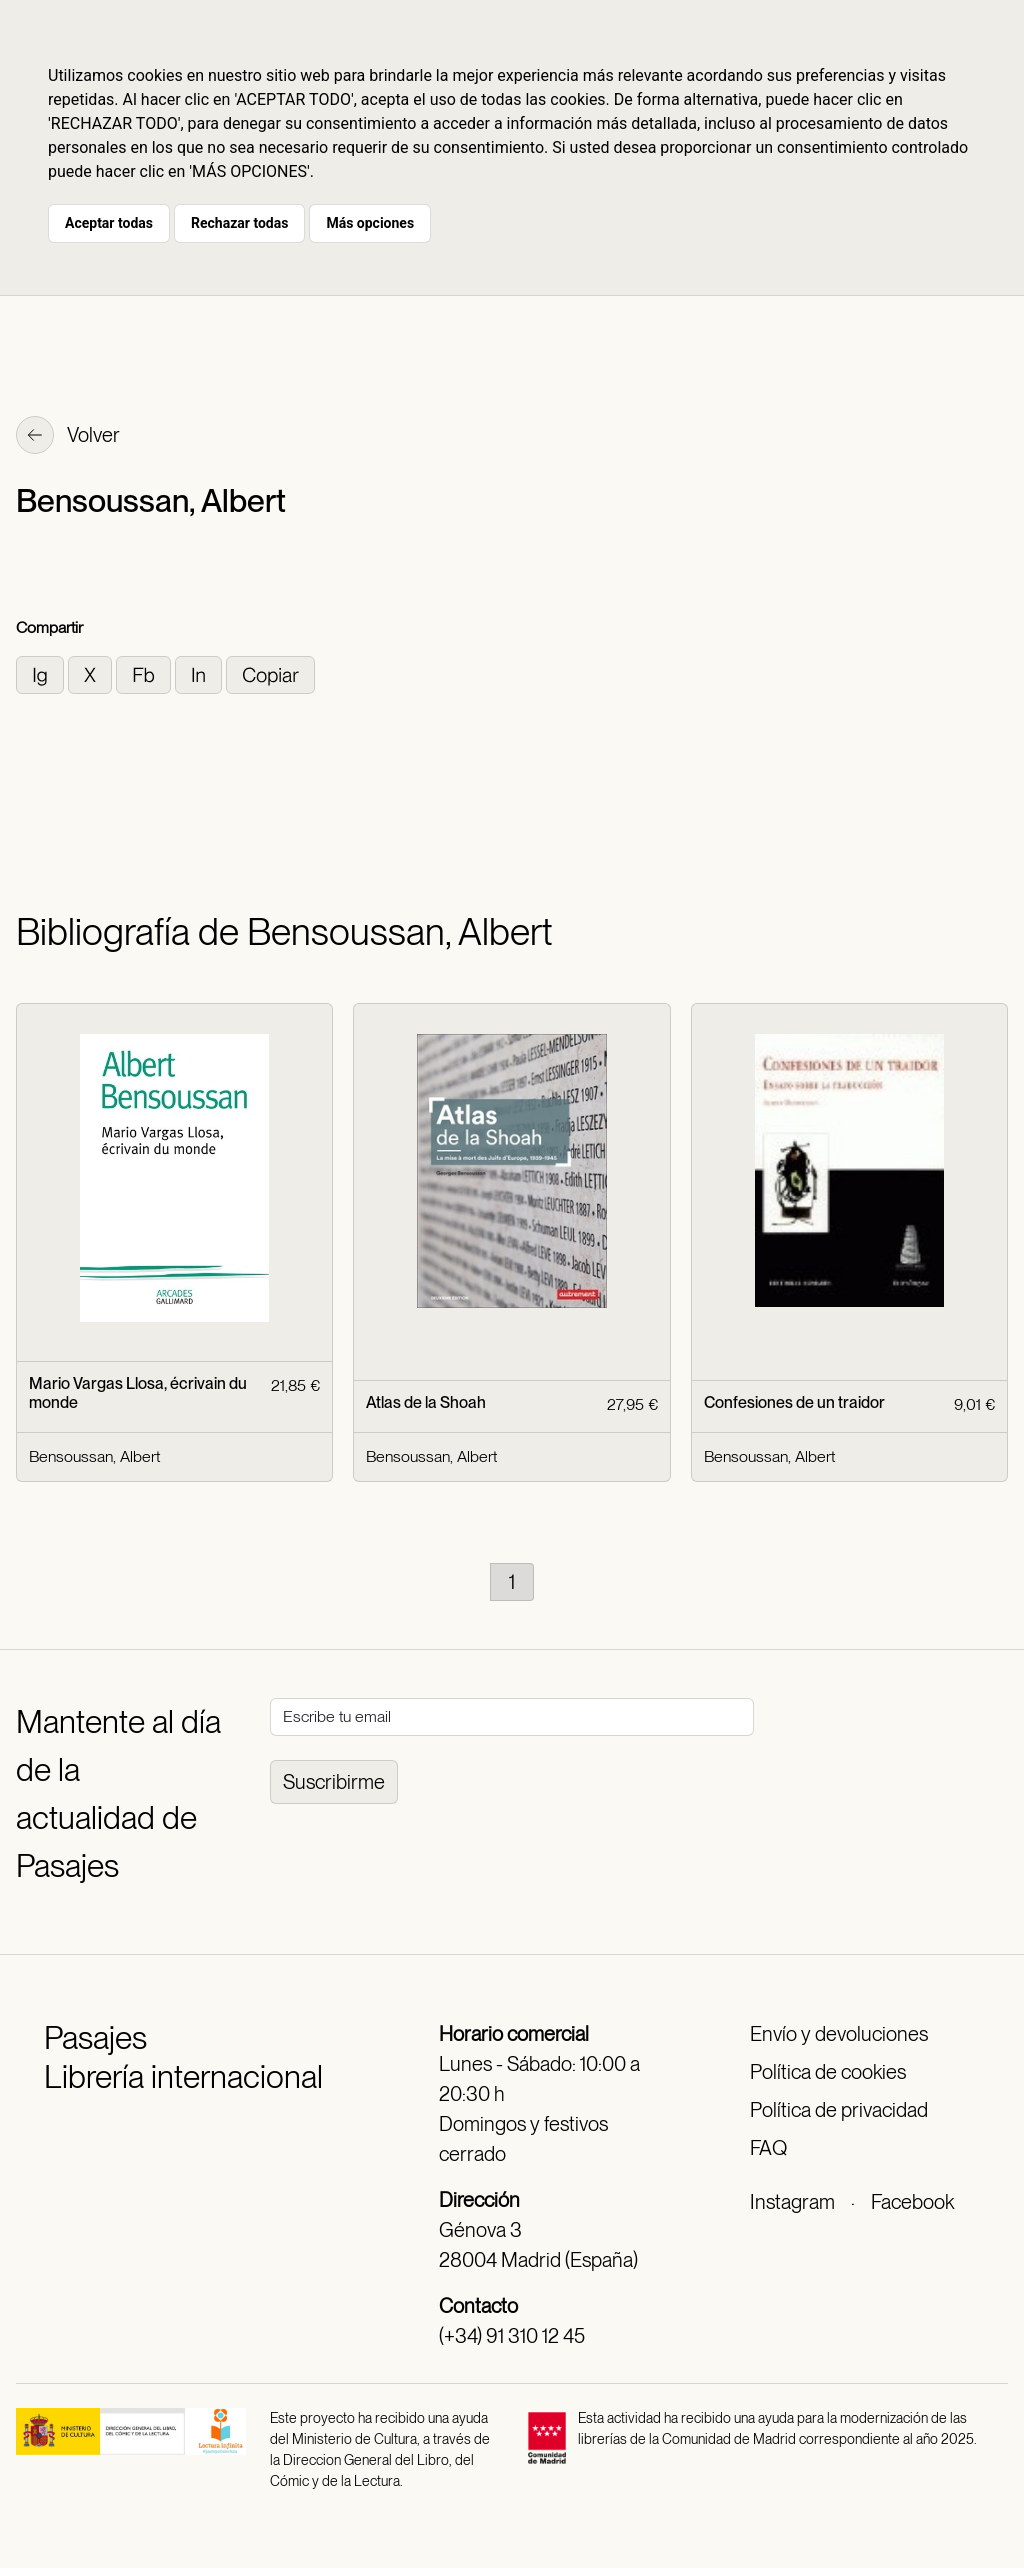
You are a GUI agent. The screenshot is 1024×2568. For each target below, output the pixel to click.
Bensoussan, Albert (94, 1456)
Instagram (792, 2202)
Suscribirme (334, 1782)
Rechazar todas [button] (239, 223)
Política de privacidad (839, 2110)
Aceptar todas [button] (109, 223)
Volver (68, 437)
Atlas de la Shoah (426, 1402)
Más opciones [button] (370, 223)
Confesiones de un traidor (794, 1402)
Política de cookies (828, 2072)
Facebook (912, 2202)
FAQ (768, 2148)
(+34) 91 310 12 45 (512, 2336)
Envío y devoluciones (839, 2034)
